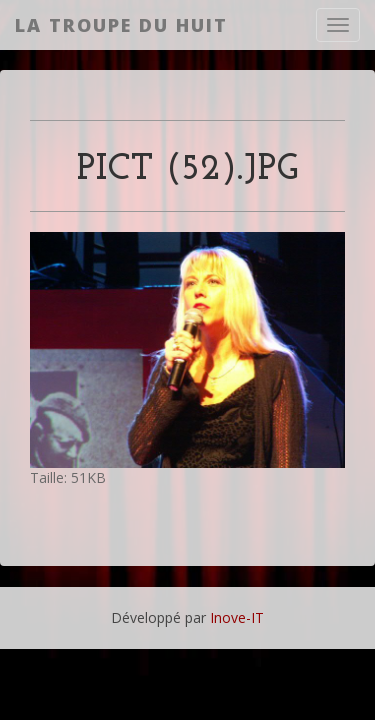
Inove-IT (237, 617)
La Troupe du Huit (121, 25)
